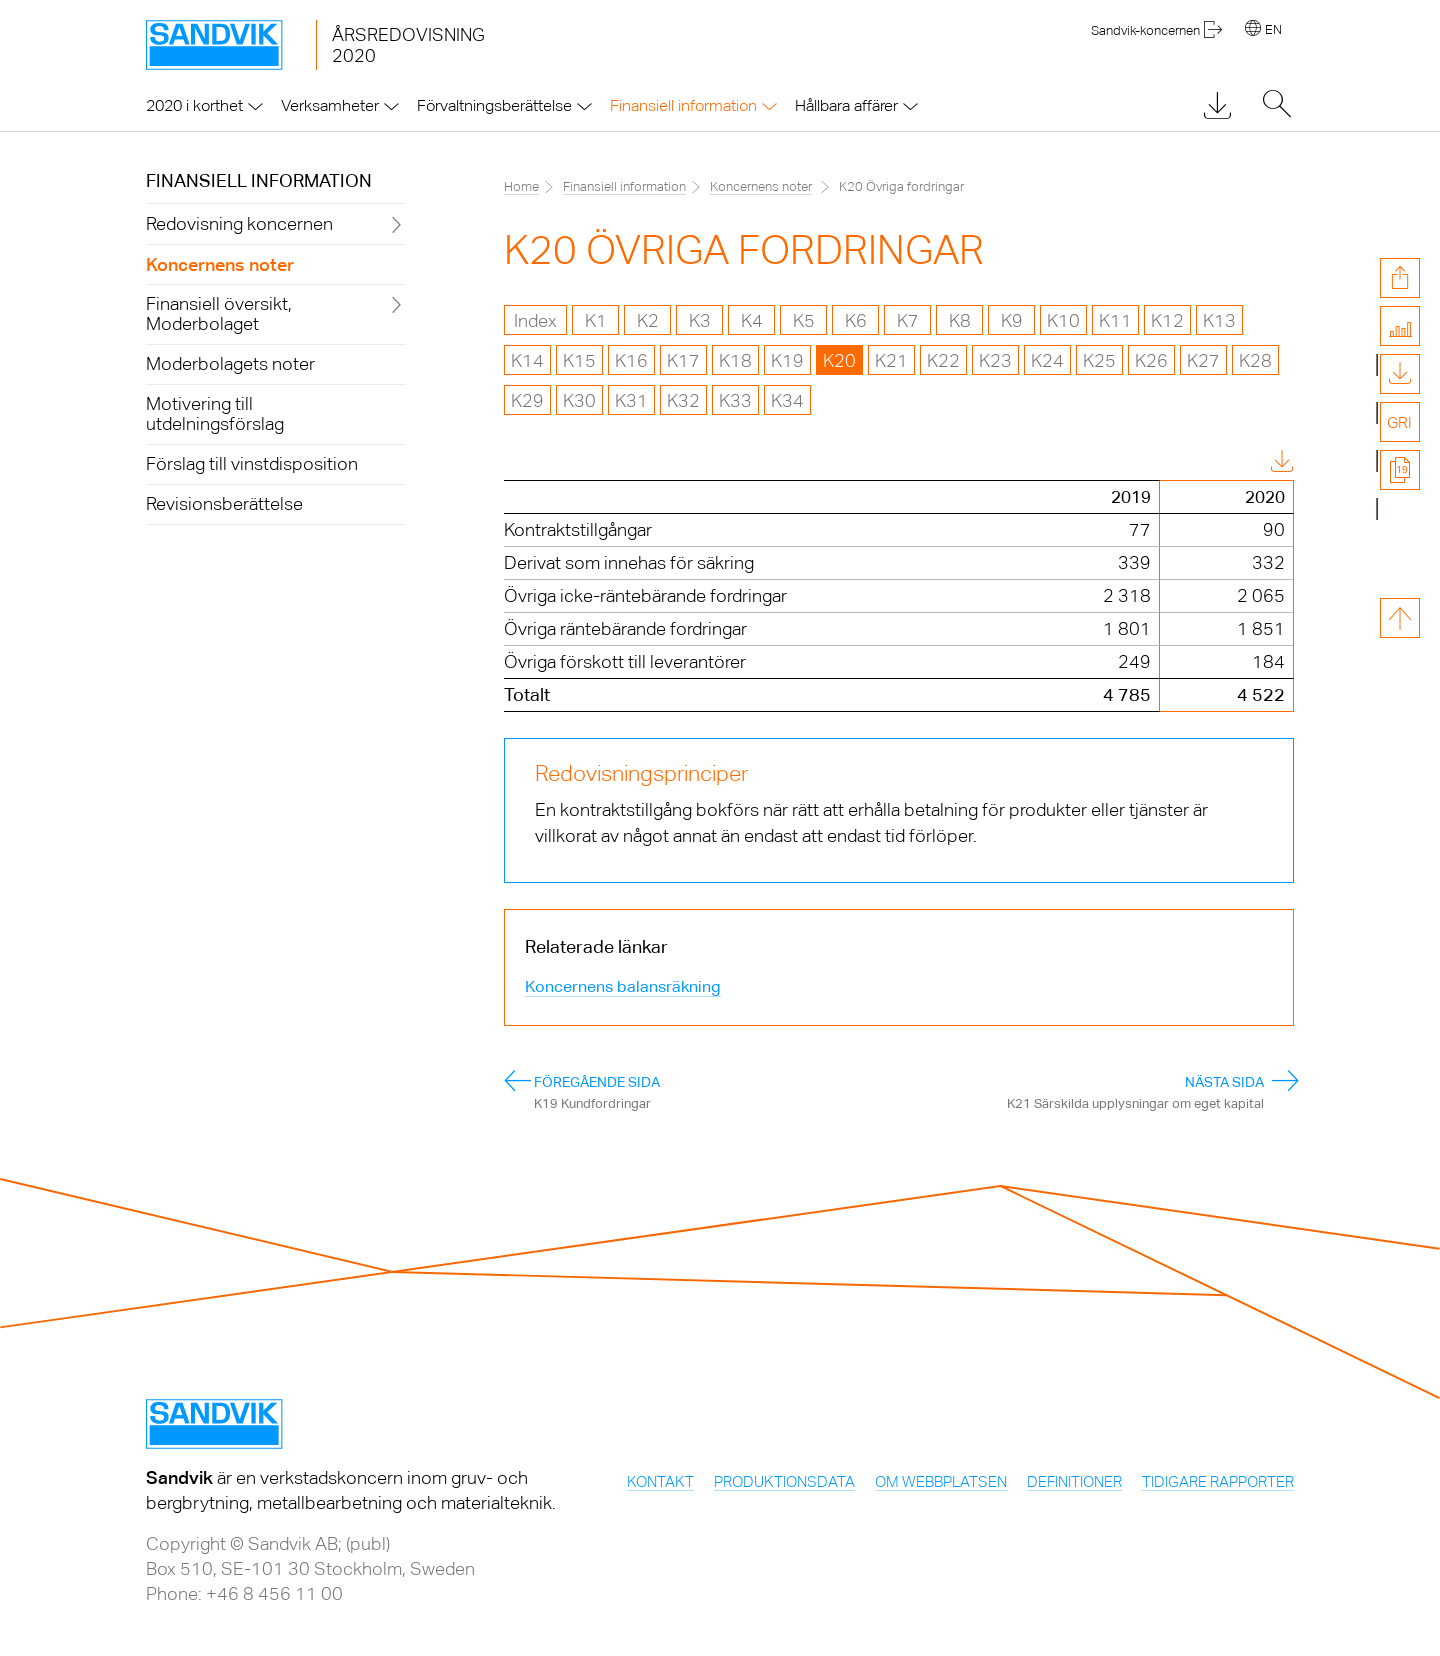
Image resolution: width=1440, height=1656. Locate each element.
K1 (596, 320)
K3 (700, 320)
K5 (804, 320)
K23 (995, 360)
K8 (960, 320)
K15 (579, 360)
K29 (527, 400)
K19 (787, 360)
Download (1230, 463)
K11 (1115, 320)
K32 (683, 400)
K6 (856, 320)
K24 (1047, 360)
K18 (735, 360)
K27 (1203, 360)
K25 (1099, 360)
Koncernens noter (761, 186)
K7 (908, 320)
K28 (1255, 360)
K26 (1151, 360)
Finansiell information (259, 180)
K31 (631, 400)
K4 (752, 320)
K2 (648, 320)
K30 (579, 400)
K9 (1012, 320)
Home (521, 186)
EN (1273, 29)
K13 (1219, 320)
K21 (891, 360)
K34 (787, 400)
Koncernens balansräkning (623, 986)
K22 (943, 360)
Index (535, 320)
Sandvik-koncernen (1145, 30)
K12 (1167, 320)
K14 (527, 360)
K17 (683, 360)
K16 (631, 360)
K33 (735, 400)
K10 (1063, 320)
